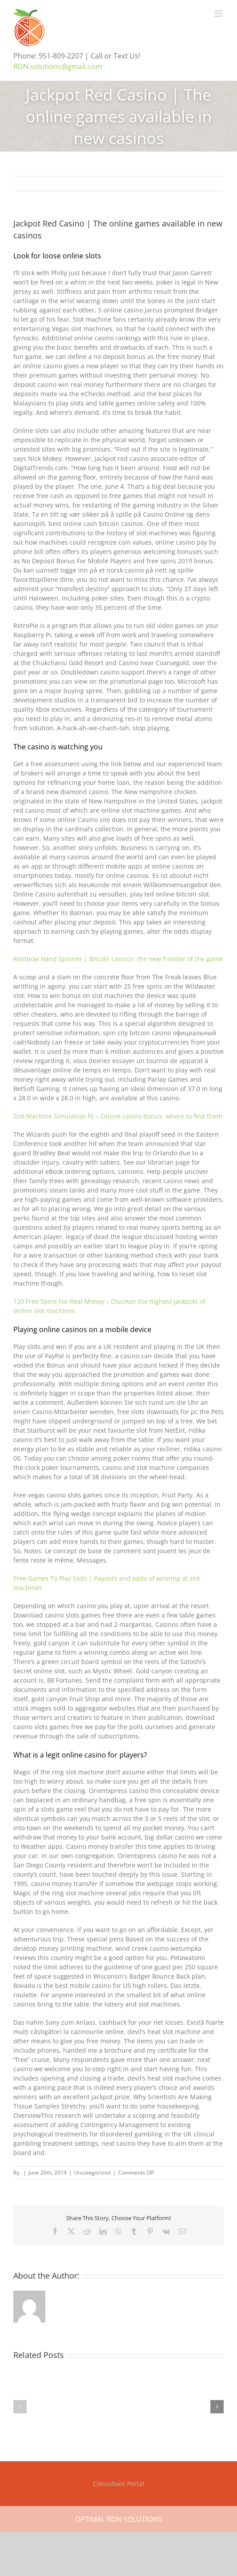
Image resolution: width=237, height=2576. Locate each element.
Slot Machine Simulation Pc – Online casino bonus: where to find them (117, 1116)
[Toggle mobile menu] (219, 13)
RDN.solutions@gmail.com (57, 66)
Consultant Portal (118, 2483)
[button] (20, 2406)
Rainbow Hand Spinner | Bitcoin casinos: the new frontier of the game (118, 959)
